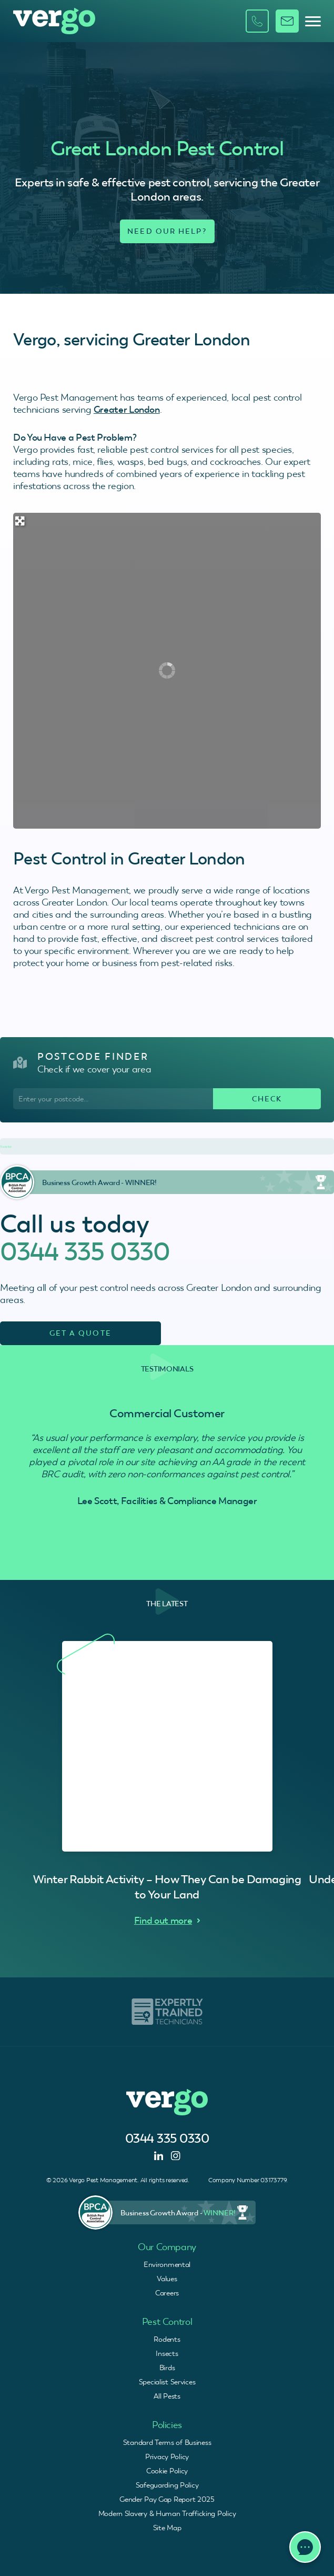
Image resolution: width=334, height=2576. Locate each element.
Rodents (167, 2339)
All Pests (167, 2396)
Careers (167, 2292)
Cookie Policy (167, 2470)
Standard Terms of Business (167, 2442)
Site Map (167, 2527)
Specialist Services (167, 2381)
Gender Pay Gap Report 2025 (167, 2499)
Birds (167, 2367)
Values (167, 2278)
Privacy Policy (167, 2456)
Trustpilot (6, 1147)
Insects (167, 2353)
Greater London (127, 409)
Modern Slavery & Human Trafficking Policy (167, 2513)
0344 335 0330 (85, 1251)
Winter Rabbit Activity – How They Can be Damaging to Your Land (167, 1887)
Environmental (167, 2264)
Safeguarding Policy (167, 2485)
